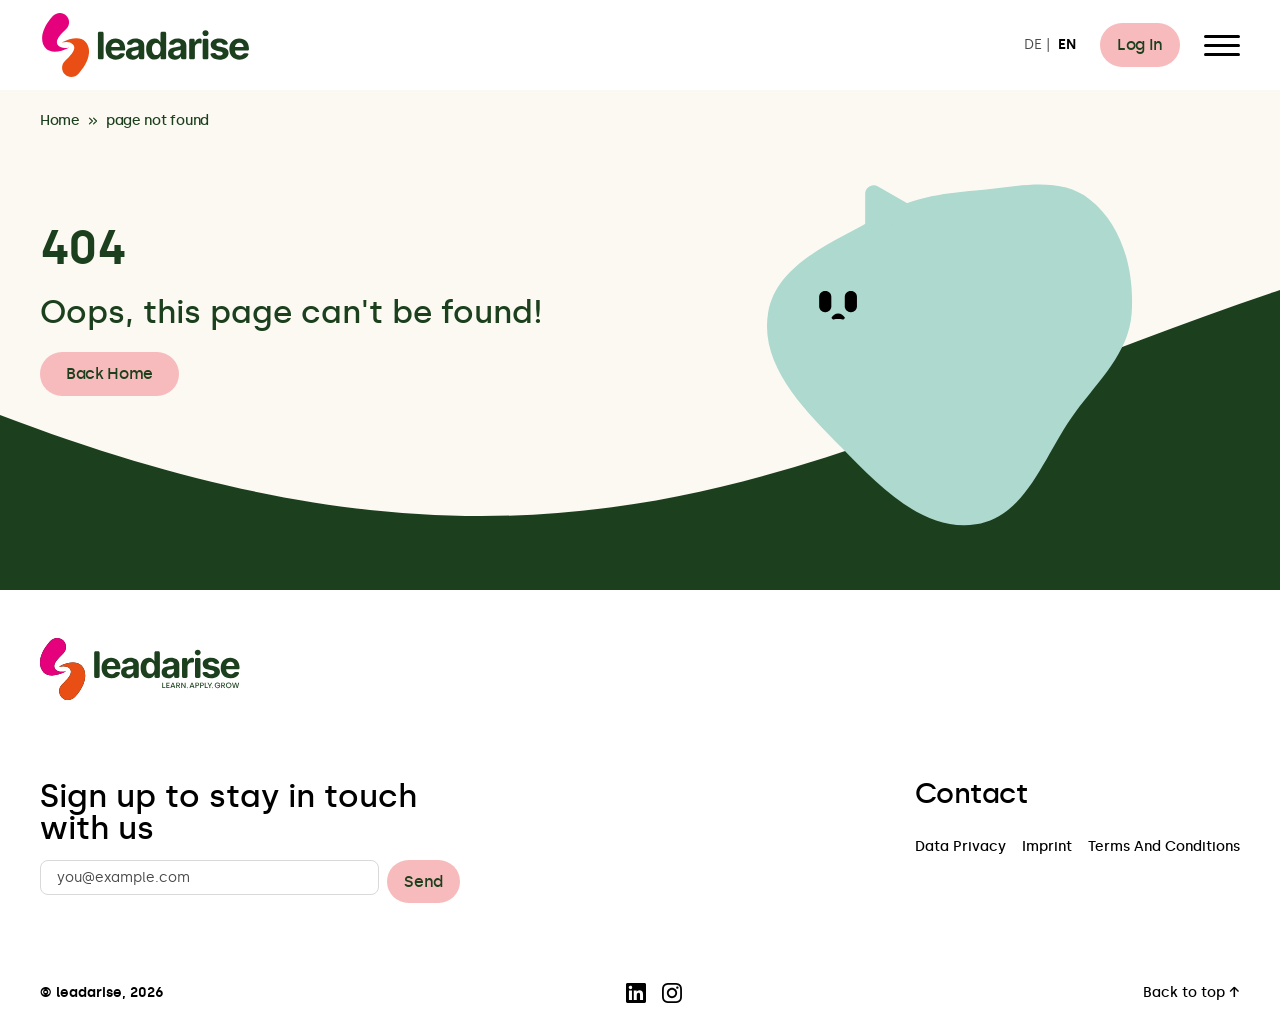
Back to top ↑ (1191, 993)
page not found (157, 121)
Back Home (109, 373)
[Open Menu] (1222, 45)
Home (60, 121)
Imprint (1047, 847)
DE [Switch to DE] (1033, 45)
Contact (971, 794)
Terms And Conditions (1164, 847)
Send (423, 881)
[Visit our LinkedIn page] (636, 993)
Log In (1140, 44)
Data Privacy (960, 847)
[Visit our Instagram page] (672, 993)
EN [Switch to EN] (1067, 45)
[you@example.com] (209, 877)
